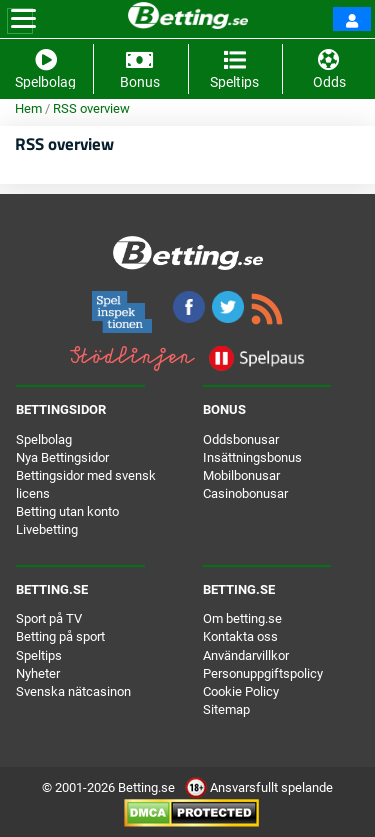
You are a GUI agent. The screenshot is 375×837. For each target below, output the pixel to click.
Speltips (39, 655)
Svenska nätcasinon (73, 691)
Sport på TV (49, 618)
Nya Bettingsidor (62, 457)
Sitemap (226, 709)
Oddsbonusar (241, 439)
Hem (28, 108)
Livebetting (47, 529)
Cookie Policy (241, 691)
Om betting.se (242, 618)
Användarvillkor (246, 655)
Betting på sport (60, 636)
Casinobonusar (245, 493)
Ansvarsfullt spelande (259, 787)
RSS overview (91, 108)
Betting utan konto (67, 511)
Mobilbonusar (241, 475)
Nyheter (38, 673)
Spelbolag (44, 439)
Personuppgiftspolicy (263, 673)
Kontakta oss (240, 636)
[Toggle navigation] (23, 19)
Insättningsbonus (252, 457)
